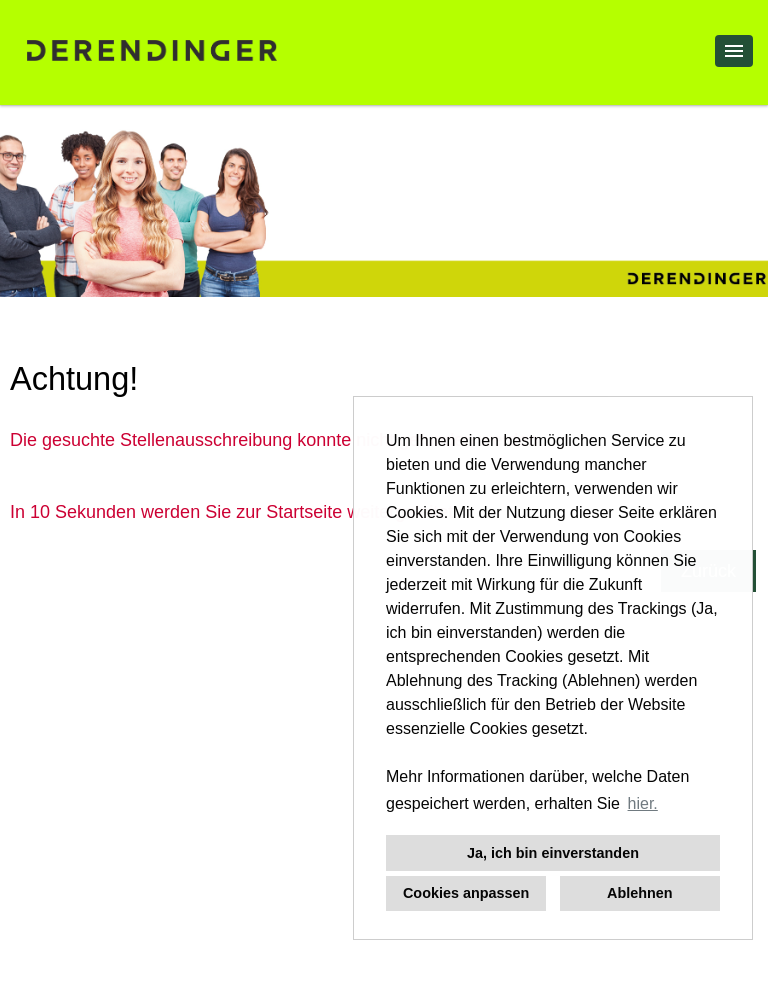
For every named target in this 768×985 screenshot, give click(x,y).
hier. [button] (643, 803)
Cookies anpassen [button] (466, 893)
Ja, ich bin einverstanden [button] (553, 853)
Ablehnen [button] (640, 893)
